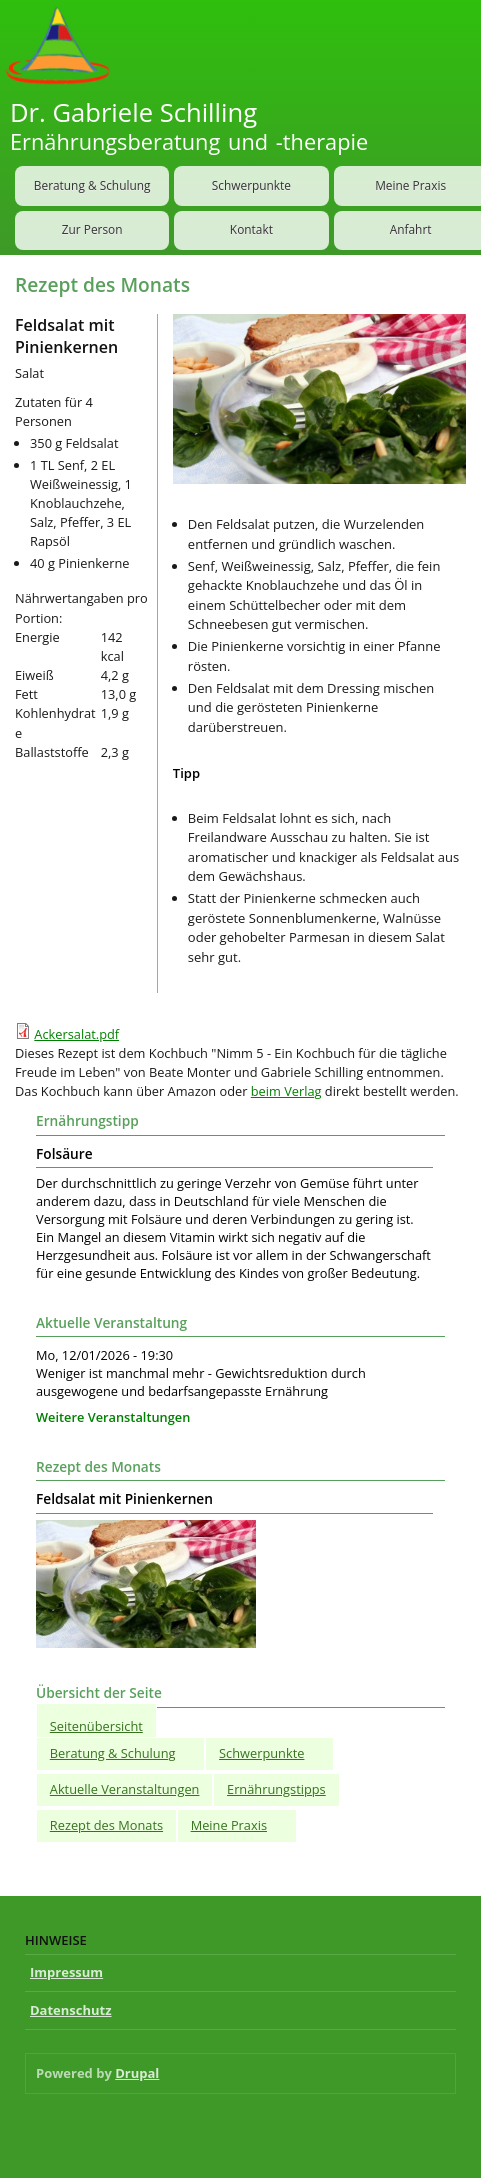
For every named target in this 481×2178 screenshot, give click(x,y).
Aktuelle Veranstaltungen (125, 1789)
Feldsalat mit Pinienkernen (124, 1499)
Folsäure (64, 1154)
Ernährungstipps (276, 1789)
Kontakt (251, 229)
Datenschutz (71, 2010)
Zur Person (92, 229)
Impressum (66, 1972)
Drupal (137, 2073)
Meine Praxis (229, 1825)
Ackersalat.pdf (76, 1034)
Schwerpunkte (251, 185)
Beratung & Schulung (92, 185)
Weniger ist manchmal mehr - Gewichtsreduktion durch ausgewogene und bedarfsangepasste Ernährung (201, 1382)
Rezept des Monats (106, 1825)
